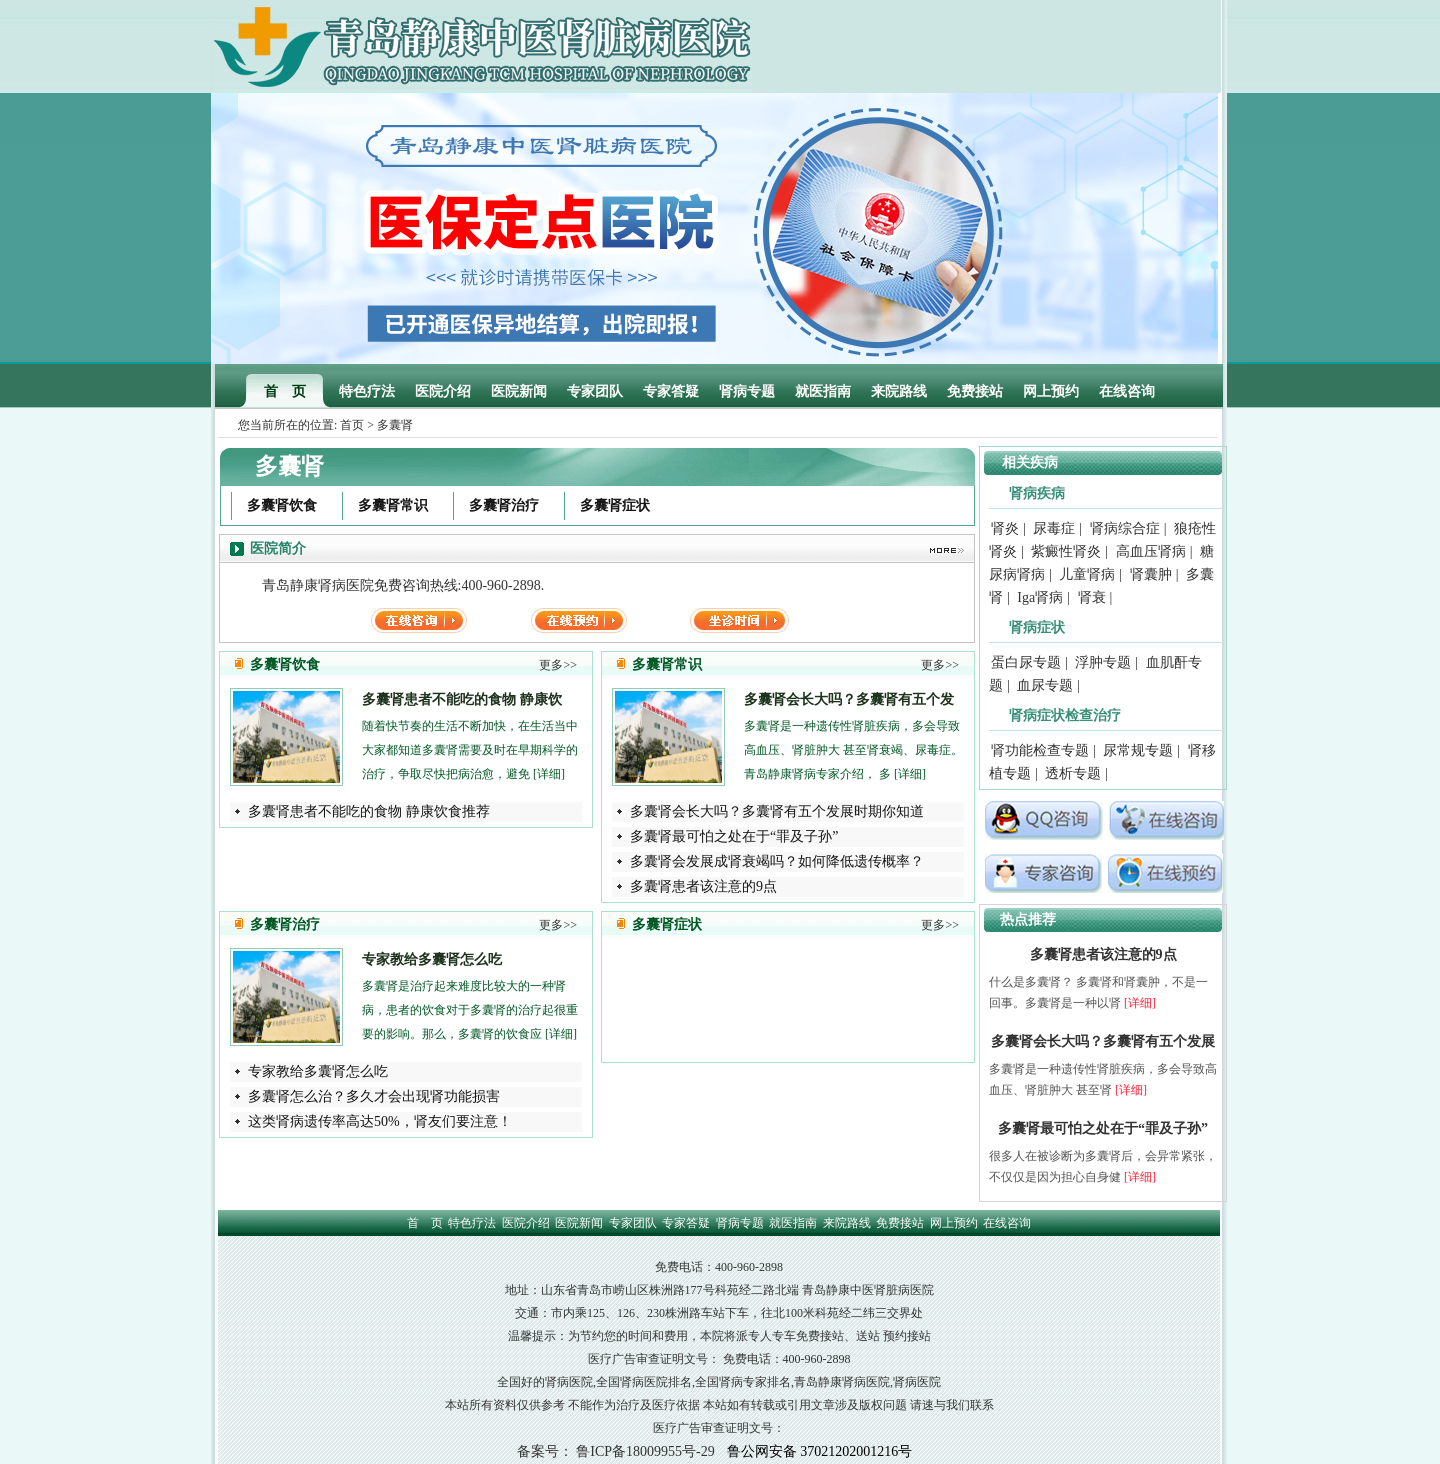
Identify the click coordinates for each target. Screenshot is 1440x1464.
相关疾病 (1030, 462)
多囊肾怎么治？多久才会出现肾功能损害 (374, 1096)
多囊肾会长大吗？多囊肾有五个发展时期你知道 (777, 811)
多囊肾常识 (393, 505)
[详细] (549, 774)
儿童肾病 (1087, 574)
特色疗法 (367, 391)
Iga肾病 (1040, 597)
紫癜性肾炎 (1066, 551)
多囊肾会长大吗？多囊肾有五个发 (849, 699)
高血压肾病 (1151, 551)
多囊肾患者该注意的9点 (703, 886)
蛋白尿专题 (1026, 662)
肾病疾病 (1037, 493)
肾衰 (1092, 597)
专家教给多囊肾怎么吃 (432, 959)
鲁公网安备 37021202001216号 (820, 1451)
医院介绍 (443, 391)
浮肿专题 (1103, 662)
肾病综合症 (1125, 528)
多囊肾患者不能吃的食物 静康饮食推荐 (369, 811)
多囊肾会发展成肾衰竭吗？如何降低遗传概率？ (777, 861)
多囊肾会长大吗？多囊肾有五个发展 (1103, 1041)
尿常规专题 (1138, 750)
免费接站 (975, 391)
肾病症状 (1037, 627)
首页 (352, 425)
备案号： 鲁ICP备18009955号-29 (616, 1451)
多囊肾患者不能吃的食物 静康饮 (462, 699)
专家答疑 (671, 391)
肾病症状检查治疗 (1065, 715)
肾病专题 (747, 391)
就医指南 (823, 391)
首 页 (285, 391)
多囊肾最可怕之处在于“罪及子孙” (734, 836)
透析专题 (1073, 773)
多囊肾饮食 (282, 505)
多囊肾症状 (615, 505)
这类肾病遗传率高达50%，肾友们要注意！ (380, 1121)
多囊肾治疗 (504, 505)
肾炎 (1005, 528)
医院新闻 (519, 391)
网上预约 (1051, 391)
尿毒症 (1054, 528)
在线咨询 (1127, 391)
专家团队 (595, 391)
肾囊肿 (1151, 574)
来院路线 (899, 391)
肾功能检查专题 (1040, 750)
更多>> (558, 665)
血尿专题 (1045, 685)
